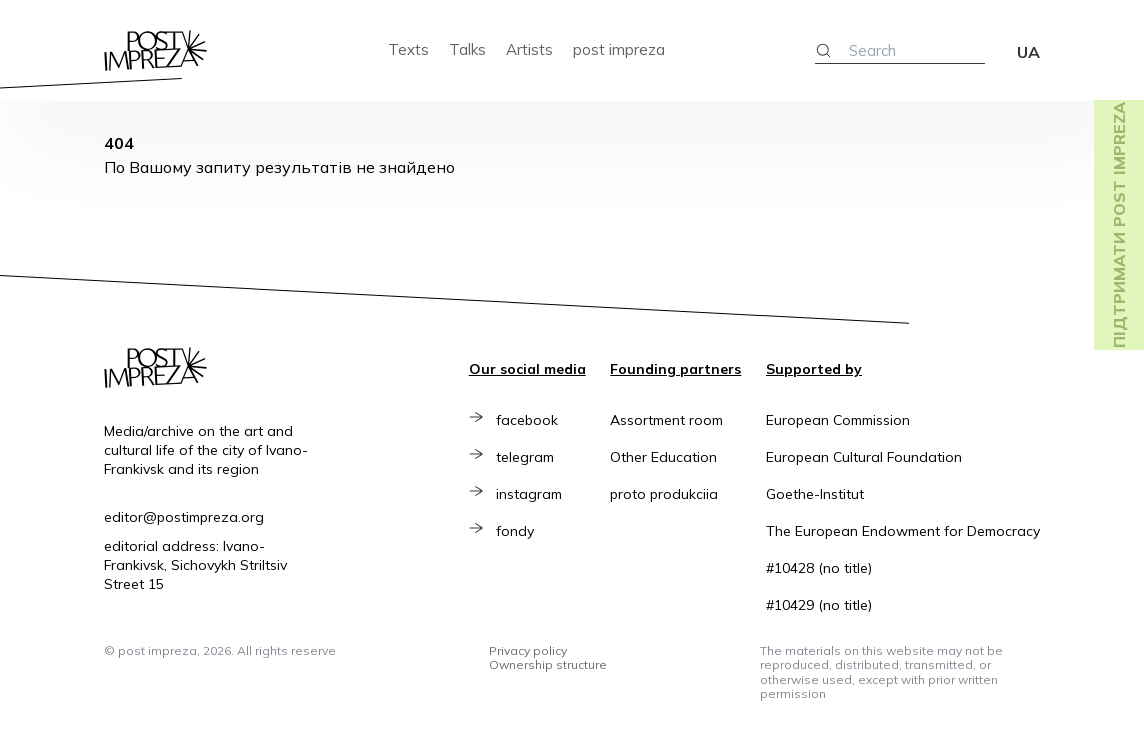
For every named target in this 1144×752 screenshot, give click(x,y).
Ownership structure (548, 664)
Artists (529, 49)
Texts (408, 49)
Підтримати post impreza (1119, 225)
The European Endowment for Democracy (903, 531)
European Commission (838, 420)
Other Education (663, 457)
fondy (522, 531)
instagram (536, 494)
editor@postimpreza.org (184, 517)
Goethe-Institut (815, 494)
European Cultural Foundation (864, 457)
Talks (467, 49)
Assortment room (666, 420)
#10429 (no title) (819, 605)
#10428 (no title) (819, 568)
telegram (532, 457)
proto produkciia (664, 494)
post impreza (619, 49)
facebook (534, 420)
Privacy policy (528, 650)
